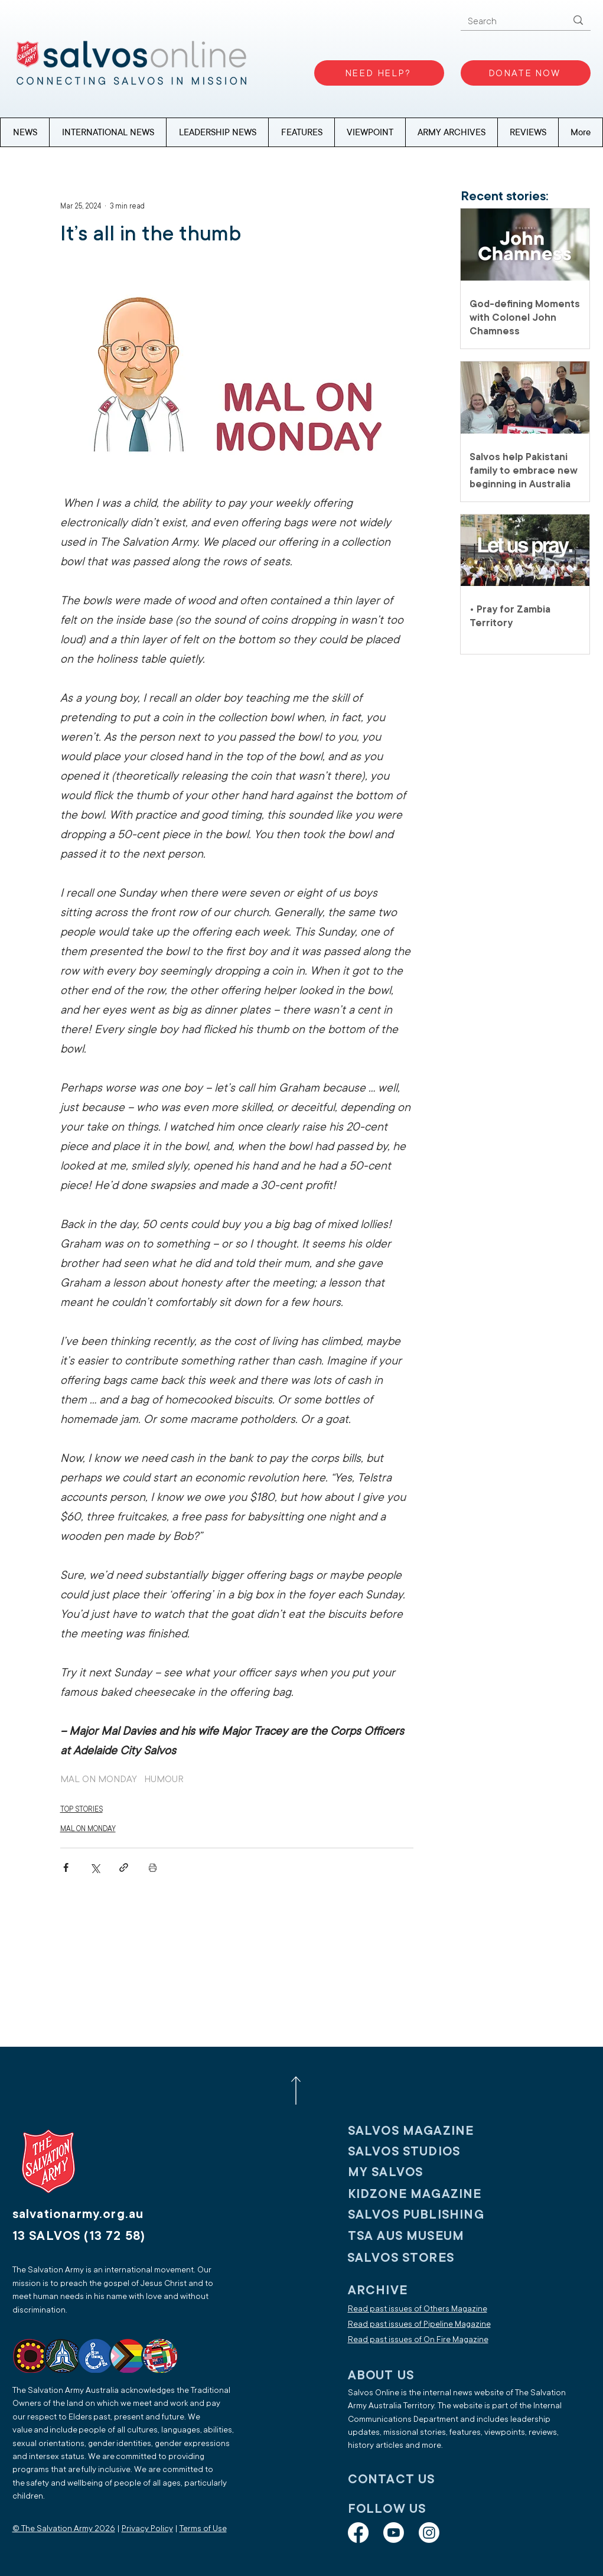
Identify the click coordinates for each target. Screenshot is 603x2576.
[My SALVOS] (425, 2171)
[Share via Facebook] (65, 1867)
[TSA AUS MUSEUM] (425, 2235)
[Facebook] (358, 2532)
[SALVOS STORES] (424, 2257)
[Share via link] (123, 1867)
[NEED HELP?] (379, 73)
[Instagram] (429, 2532)
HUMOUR (164, 1779)
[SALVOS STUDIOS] (425, 2151)
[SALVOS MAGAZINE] (425, 2130)
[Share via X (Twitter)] (94, 1867)
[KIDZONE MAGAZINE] (425, 2193)
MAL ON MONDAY (98, 1779)
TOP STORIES (81, 1809)
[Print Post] (152, 1867)
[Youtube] (393, 2532)
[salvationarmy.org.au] (92, 2213)
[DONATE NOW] (526, 73)
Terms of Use (203, 2528)
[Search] (508, 21)
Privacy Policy (147, 2528)
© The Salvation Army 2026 (63, 2528)
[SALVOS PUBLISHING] (425, 2214)
